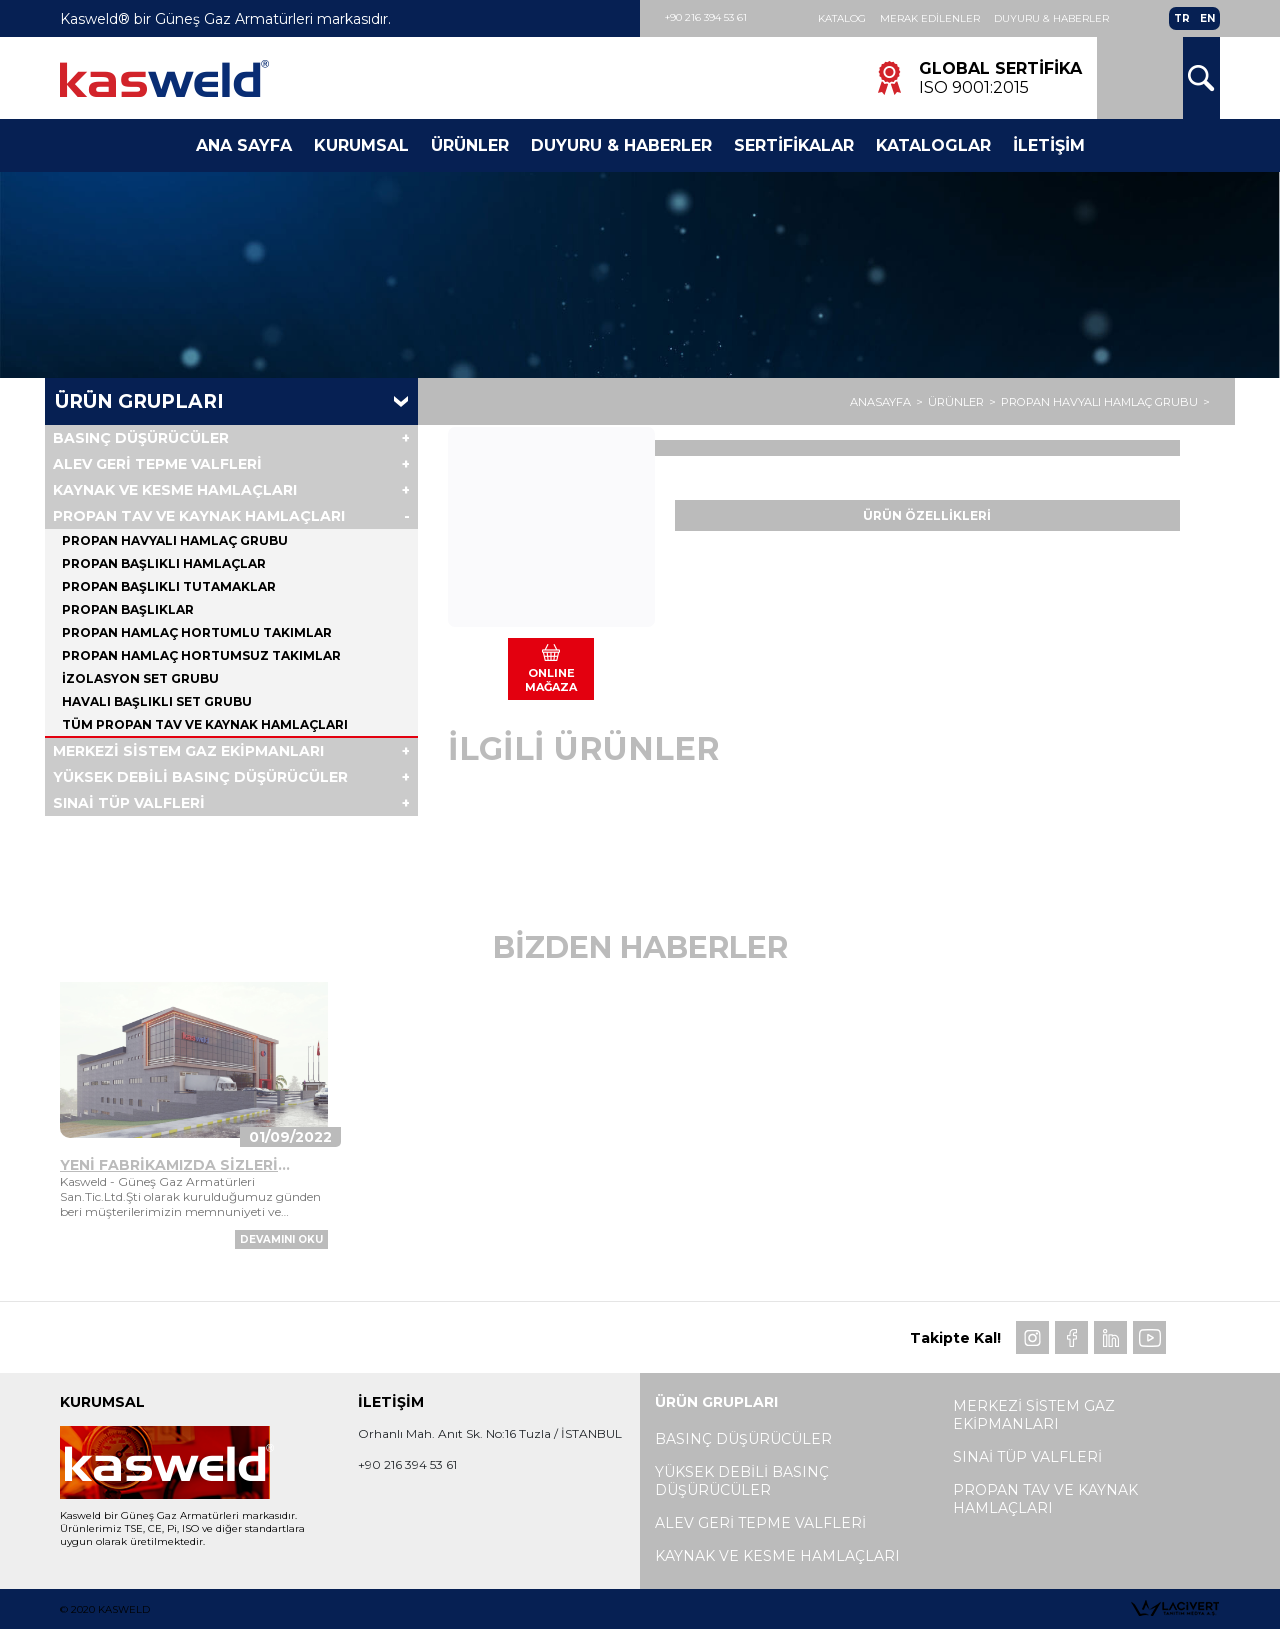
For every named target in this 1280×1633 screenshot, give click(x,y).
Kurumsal (361, 145)
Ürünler (470, 145)
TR (1182, 18)
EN (1207, 18)
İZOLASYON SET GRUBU (140, 678)
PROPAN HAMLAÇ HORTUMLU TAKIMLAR (197, 632)
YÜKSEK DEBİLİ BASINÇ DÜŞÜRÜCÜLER (200, 777)
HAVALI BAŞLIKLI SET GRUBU (157, 701)
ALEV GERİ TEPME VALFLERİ (157, 464)
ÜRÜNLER (956, 402)
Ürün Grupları (139, 401)
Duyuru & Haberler (1051, 18)
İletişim (1049, 145)
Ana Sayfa (244, 145)
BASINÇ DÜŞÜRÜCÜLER (141, 438)
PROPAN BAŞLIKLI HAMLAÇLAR (164, 563)
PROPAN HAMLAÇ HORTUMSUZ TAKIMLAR (201, 655)
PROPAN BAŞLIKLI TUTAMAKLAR (169, 586)
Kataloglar (933, 145)
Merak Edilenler (930, 18)
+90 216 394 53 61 (706, 17)
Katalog (842, 18)
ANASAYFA (880, 402)
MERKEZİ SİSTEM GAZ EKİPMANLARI (188, 751)
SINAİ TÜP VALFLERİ (129, 803)
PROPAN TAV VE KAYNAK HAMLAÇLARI (199, 516)
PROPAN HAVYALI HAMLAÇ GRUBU (1099, 402)
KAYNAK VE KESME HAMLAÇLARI (175, 490)
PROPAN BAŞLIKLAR (128, 609)
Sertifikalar (794, 145)
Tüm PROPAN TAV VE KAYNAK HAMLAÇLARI (205, 724)
